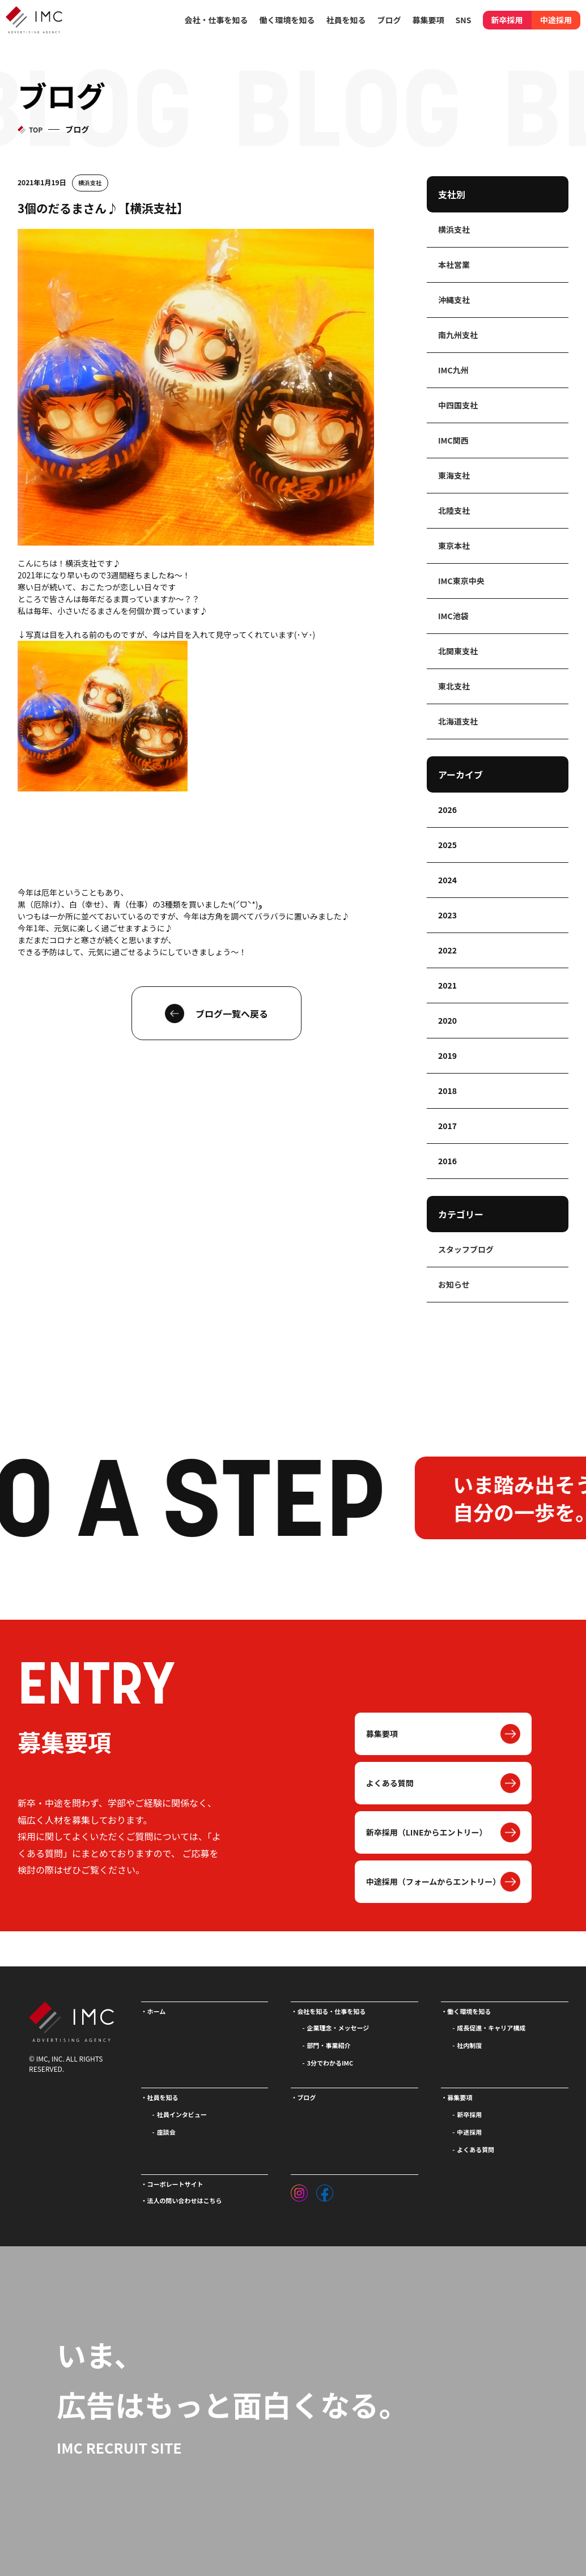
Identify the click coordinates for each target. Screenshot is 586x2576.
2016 (447, 1160)
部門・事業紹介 (328, 2045)
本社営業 (454, 264)
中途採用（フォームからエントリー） (433, 1881)
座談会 (166, 2131)
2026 (447, 809)
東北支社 (454, 686)
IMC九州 (453, 370)
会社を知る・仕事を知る (331, 2011)
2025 (447, 844)
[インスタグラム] (299, 2190)
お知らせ (454, 1284)
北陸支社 (454, 510)
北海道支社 (458, 721)
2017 (447, 1125)
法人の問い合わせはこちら (184, 2200)
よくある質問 (390, 1783)
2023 (447, 915)
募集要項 (382, 1733)
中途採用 (556, 19)
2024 (447, 879)
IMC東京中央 (461, 580)
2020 (447, 1020)
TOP (36, 129)
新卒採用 (507, 19)
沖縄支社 (454, 299)
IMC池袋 (453, 615)
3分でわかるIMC (330, 2062)
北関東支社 (458, 651)
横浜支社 (89, 182)
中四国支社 (458, 405)
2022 (447, 950)
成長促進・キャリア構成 (491, 2027)
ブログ (389, 19)
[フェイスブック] (324, 2190)
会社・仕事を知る (216, 19)
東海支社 (454, 475)
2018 (447, 1090)
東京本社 (454, 545)
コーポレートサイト (175, 2183)
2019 (447, 1055)
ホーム (156, 2011)
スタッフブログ (466, 1249)
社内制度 (469, 2045)
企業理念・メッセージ (338, 2027)
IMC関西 (453, 440)
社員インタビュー (182, 2114)
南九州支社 (458, 334)
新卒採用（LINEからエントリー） (426, 1832)
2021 (447, 985)
